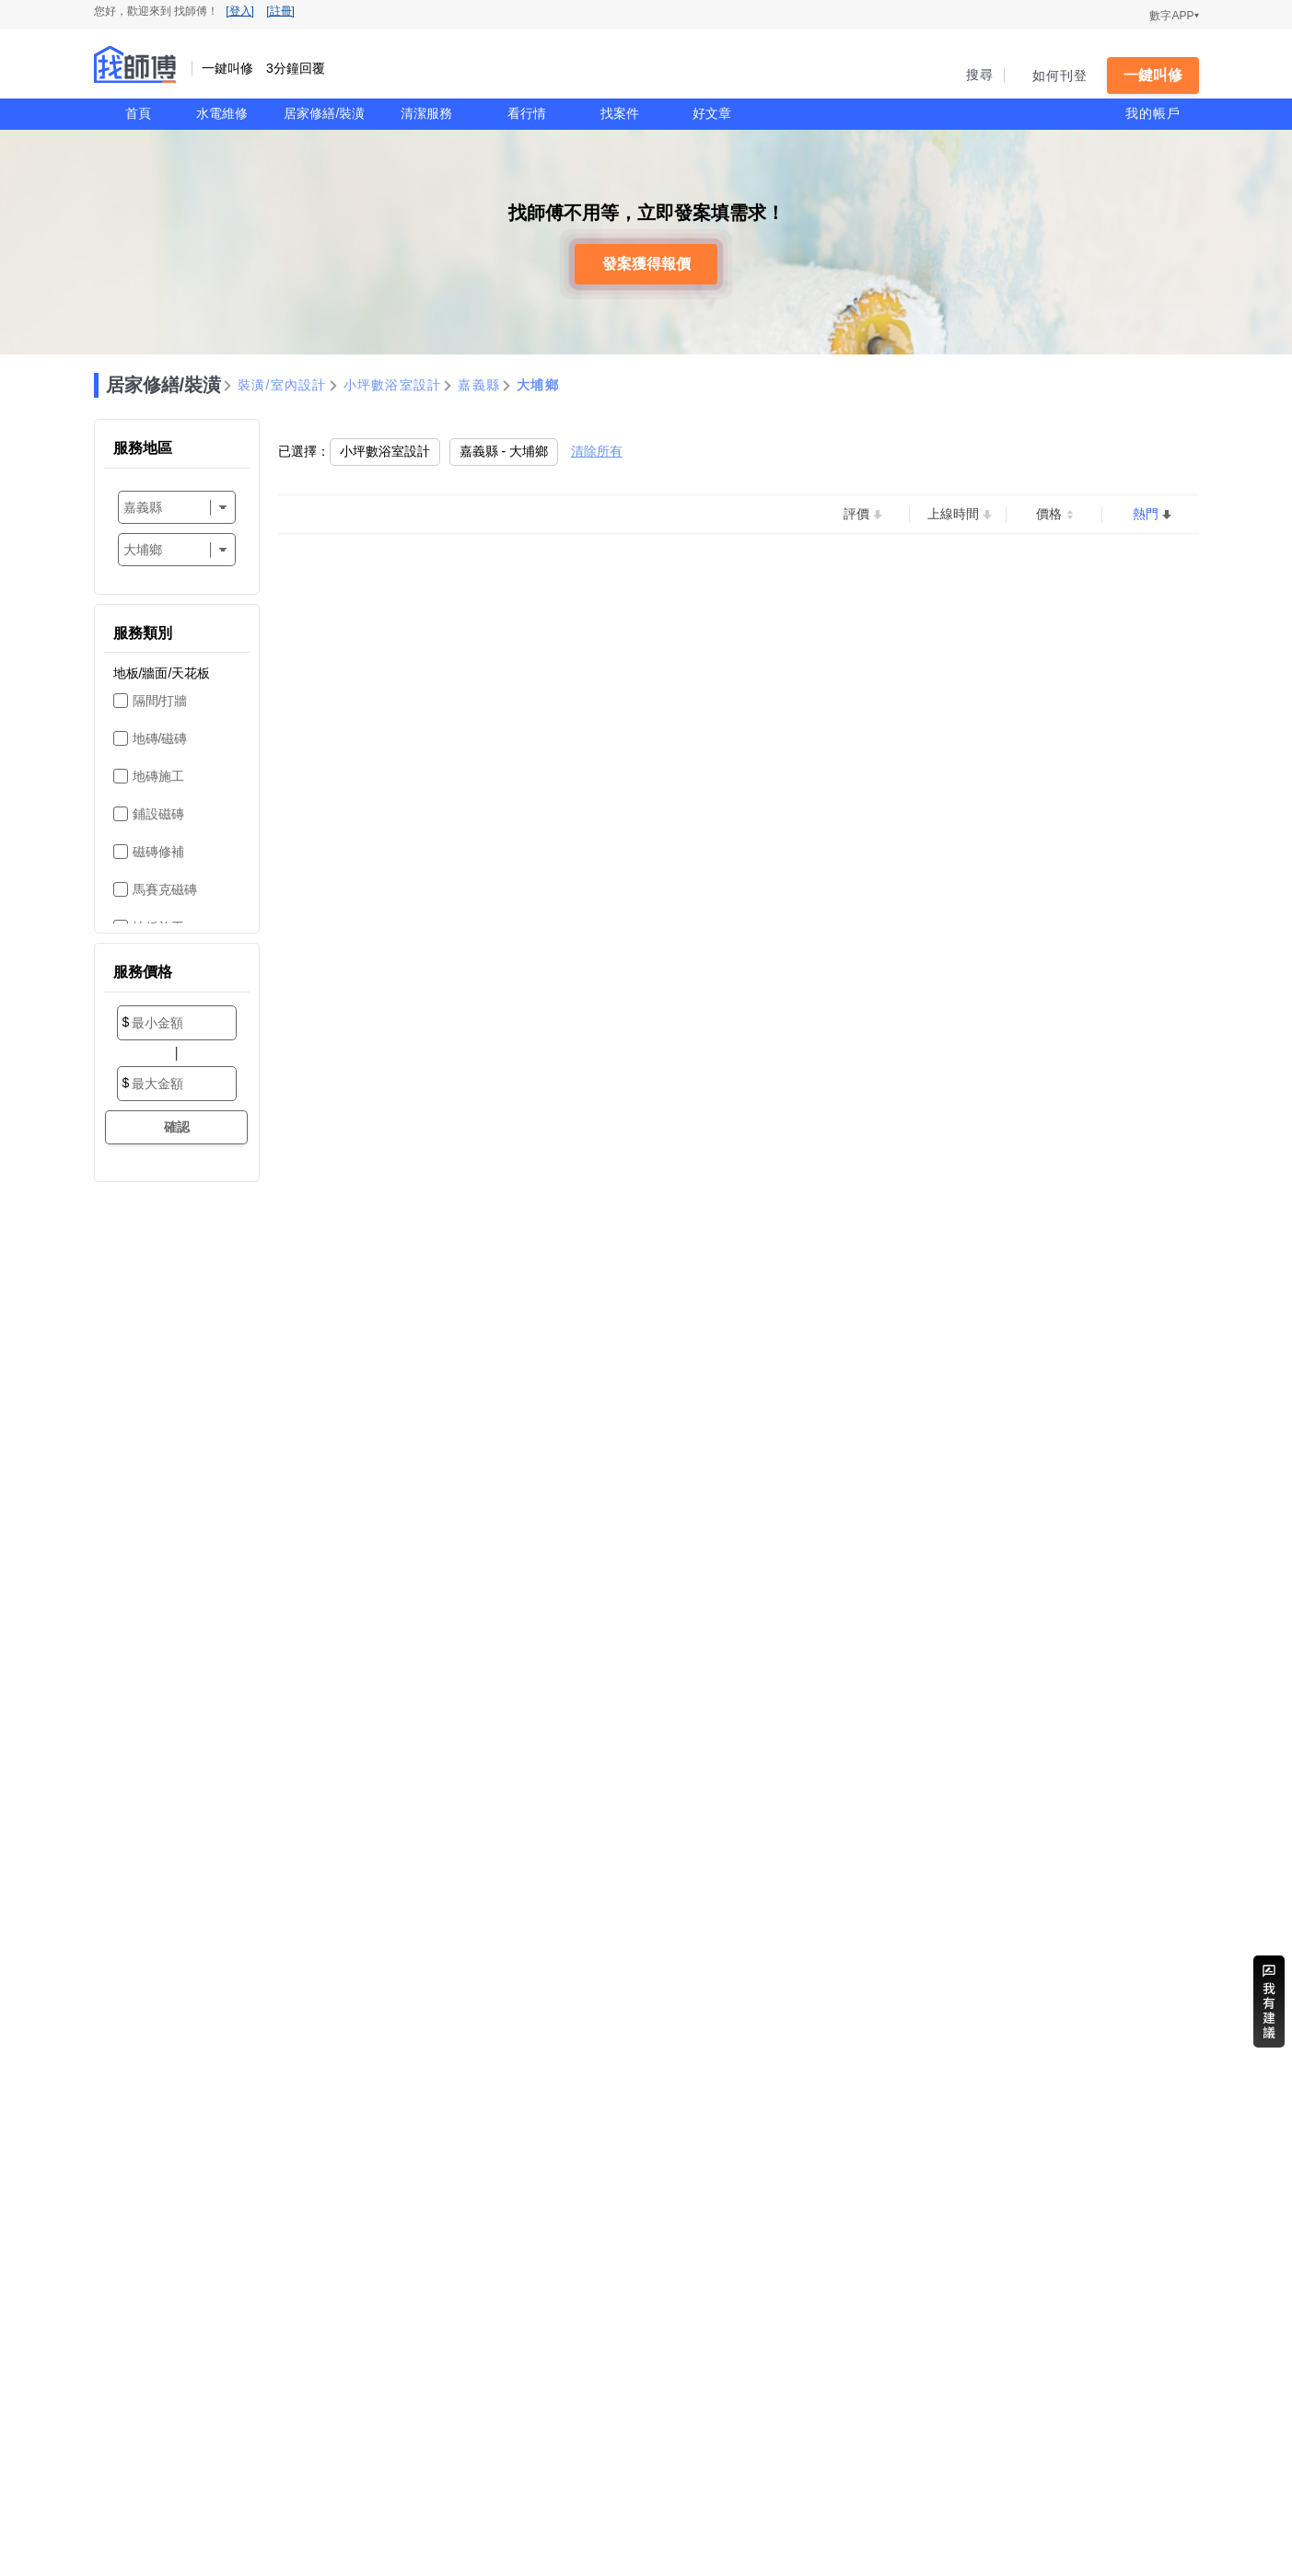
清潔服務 (426, 113)
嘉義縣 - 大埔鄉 (504, 451)
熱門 (1145, 513)
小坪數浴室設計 (392, 384)
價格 (1049, 513)
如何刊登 (1060, 75)
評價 (856, 513)
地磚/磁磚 (160, 738)
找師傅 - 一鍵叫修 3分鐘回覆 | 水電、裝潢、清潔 (135, 64)
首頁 (138, 113)
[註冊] (280, 11)
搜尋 (980, 74)
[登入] (240, 11)
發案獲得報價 (646, 264)
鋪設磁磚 (158, 813)
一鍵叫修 (1152, 75)
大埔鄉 (538, 384)
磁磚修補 (158, 851)
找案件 (619, 113)
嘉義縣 (479, 384)
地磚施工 (158, 776)
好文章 (712, 113)
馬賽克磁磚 (165, 889)
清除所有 (597, 451)
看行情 (526, 113)
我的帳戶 (1153, 113)
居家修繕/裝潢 (324, 113)
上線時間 (953, 513)
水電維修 (222, 113)
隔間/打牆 (160, 700)
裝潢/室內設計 (282, 384)
